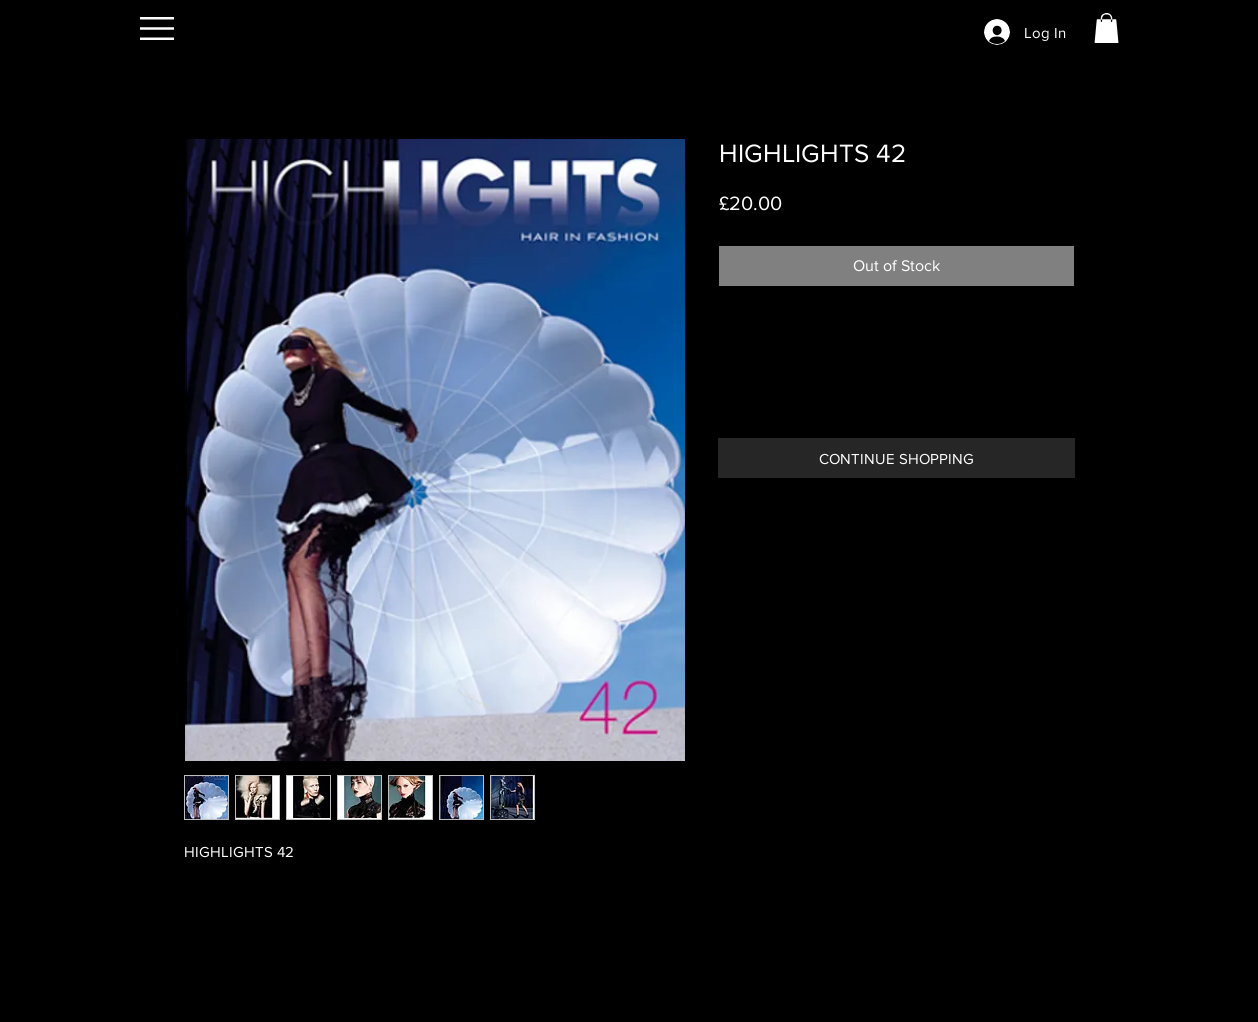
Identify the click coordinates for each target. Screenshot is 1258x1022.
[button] (157, 28)
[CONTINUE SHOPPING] (896, 458)
